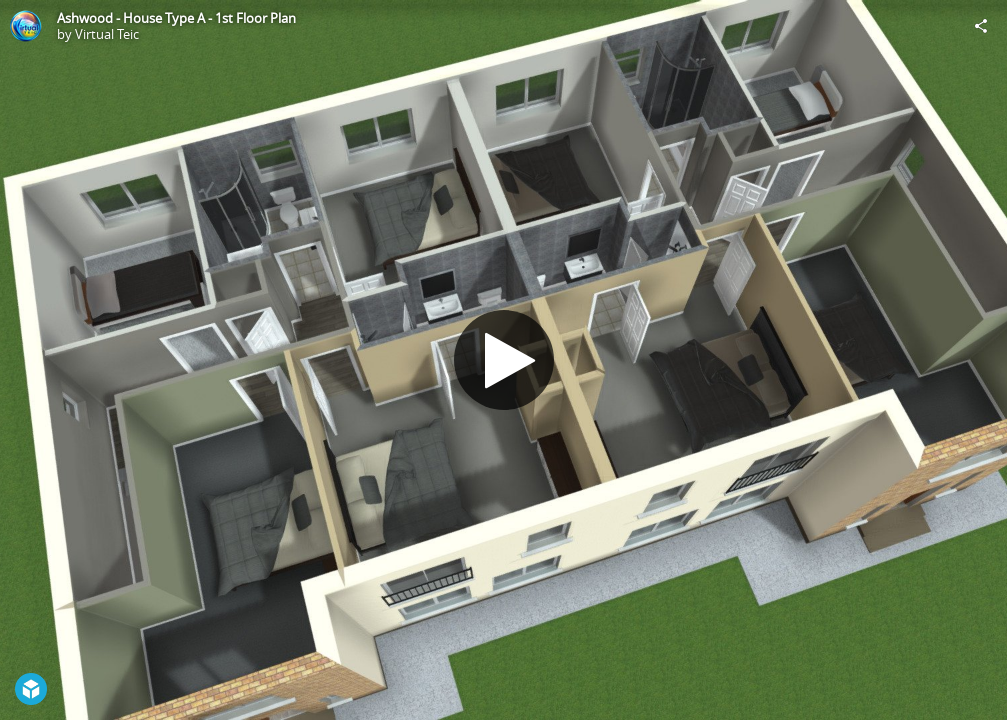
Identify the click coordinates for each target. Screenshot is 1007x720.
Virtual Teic (107, 34)
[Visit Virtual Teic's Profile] (26, 26)
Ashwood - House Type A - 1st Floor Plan (176, 18)
